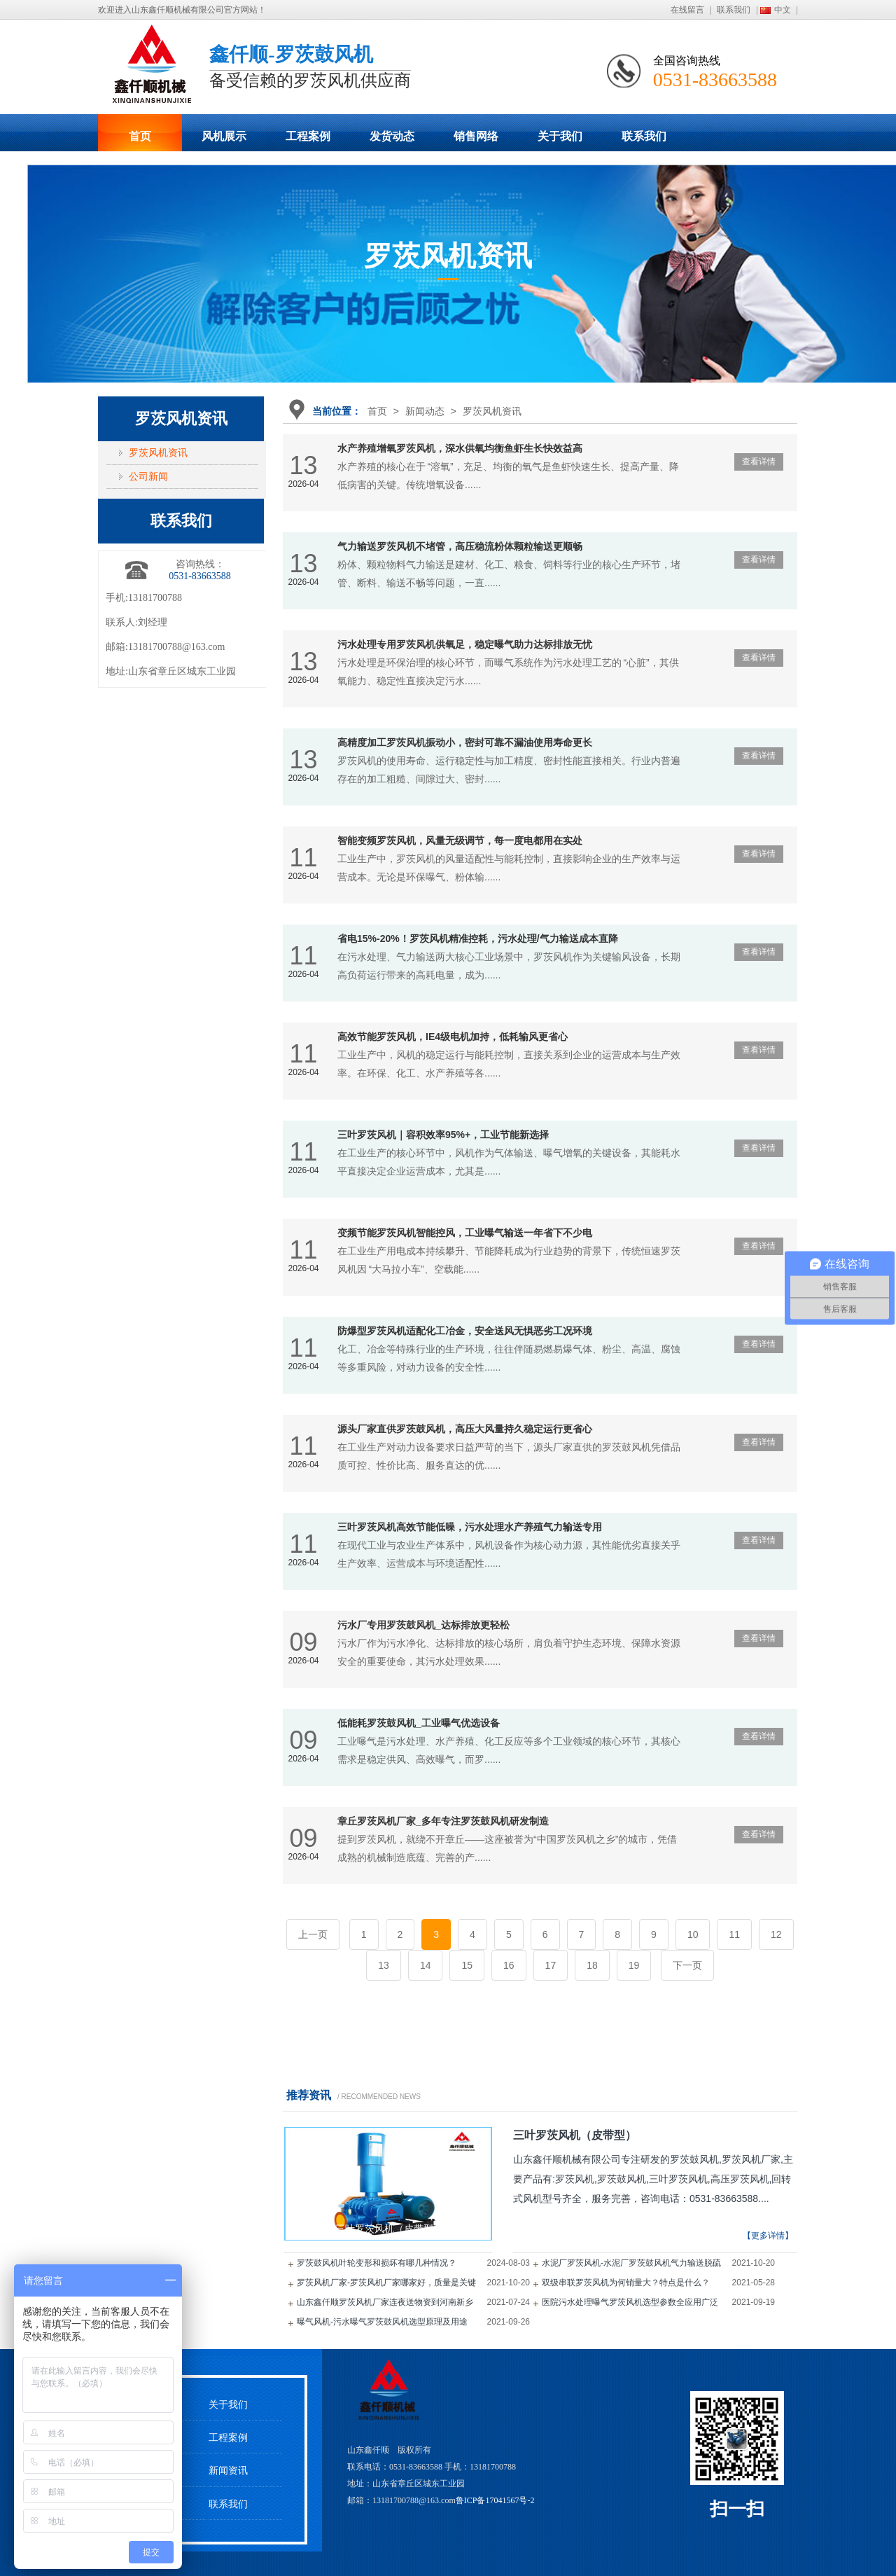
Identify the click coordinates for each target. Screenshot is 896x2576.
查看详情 (759, 461)
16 (508, 1965)
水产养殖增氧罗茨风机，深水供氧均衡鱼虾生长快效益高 (459, 448)
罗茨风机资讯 (492, 411)
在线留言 (687, 10)
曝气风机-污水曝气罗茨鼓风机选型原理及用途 (382, 2322)
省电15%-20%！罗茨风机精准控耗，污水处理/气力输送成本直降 (477, 938)
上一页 (313, 1934)
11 (734, 1934)
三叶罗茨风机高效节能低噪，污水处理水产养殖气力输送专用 (469, 1526)
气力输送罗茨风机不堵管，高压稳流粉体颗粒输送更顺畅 (459, 546)
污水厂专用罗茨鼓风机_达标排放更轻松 (423, 1624)
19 (634, 1965)
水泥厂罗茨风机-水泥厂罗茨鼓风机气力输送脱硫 (631, 2263)
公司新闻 (148, 476)
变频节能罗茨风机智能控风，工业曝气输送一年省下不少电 (464, 1232)
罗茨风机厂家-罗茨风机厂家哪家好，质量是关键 (386, 2282)
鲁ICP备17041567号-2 (495, 2500)
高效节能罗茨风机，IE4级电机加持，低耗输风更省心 (452, 1036)
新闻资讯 (228, 2470)
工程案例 (308, 136)
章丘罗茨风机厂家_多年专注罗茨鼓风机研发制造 (443, 1821)
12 (776, 1934)
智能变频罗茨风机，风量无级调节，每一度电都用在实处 (459, 840)
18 (592, 1965)
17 (550, 1965)
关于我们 (560, 136)
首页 (140, 136)
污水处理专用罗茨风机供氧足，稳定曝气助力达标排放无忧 (464, 644)
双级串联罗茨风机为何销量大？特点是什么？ (626, 2282)
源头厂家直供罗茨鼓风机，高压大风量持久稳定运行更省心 (464, 1428)
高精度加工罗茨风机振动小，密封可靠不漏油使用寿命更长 (464, 742)
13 (383, 1965)
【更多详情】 (768, 2236)
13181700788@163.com (176, 647)
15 (466, 1965)
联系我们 (733, 10)
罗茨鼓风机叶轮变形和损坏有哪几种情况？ (376, 2263)
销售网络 (476, 136)
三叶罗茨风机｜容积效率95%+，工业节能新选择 (443, 1134)
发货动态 (392, 136)
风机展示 (224, 136)
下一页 (687, 1965)
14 (425, 1965)
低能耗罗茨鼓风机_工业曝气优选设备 (418, 1723)
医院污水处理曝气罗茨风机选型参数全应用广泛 (630, 2302)
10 (693, 1934)
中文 (782, 10)
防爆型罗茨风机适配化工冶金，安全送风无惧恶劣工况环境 (464, 1330)
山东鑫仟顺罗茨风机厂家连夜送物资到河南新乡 (385, 2302)
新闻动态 (424, 411)
